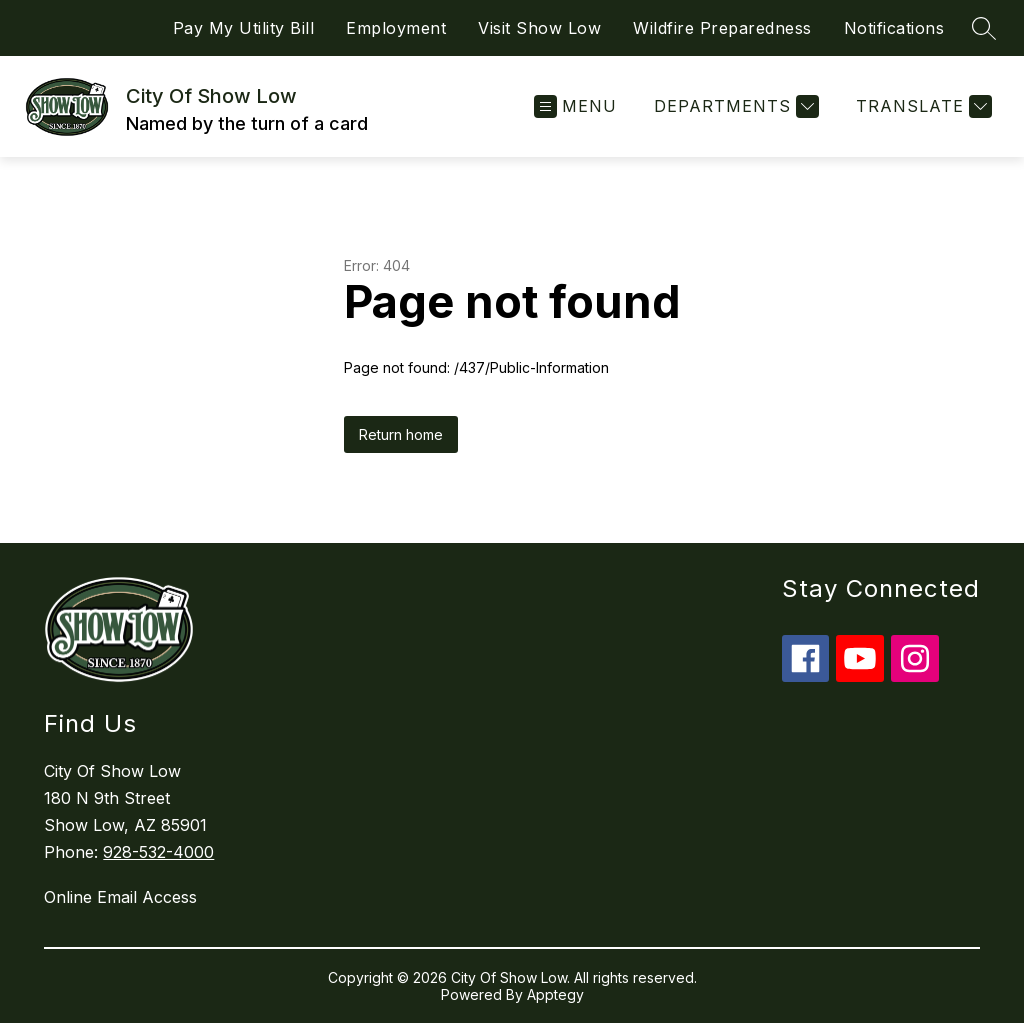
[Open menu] (575, 106)
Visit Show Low (539, 28)
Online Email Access (120, 897)
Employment (396, 28)
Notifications (894, 28)
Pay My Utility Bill (244, 28)
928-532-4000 (158, 852)
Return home (401, 434)
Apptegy (555, 994)
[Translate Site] (921, 106)
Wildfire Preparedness (722, 28)
